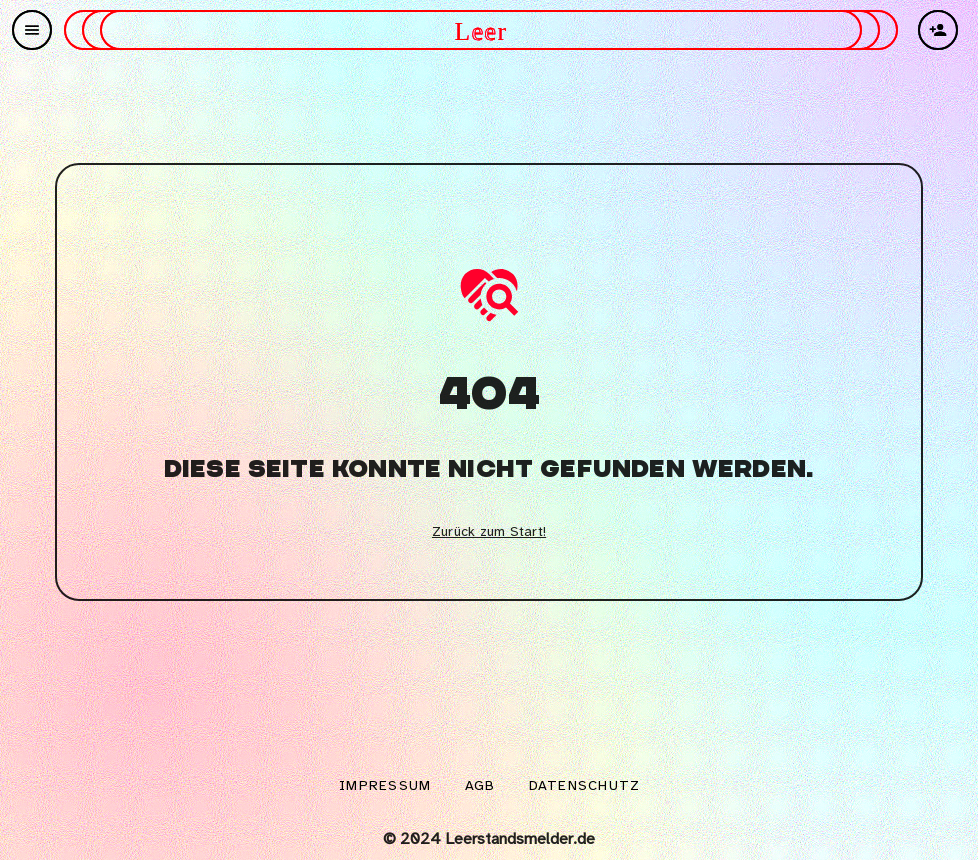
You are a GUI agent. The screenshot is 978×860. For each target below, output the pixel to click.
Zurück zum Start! (489, 532)
